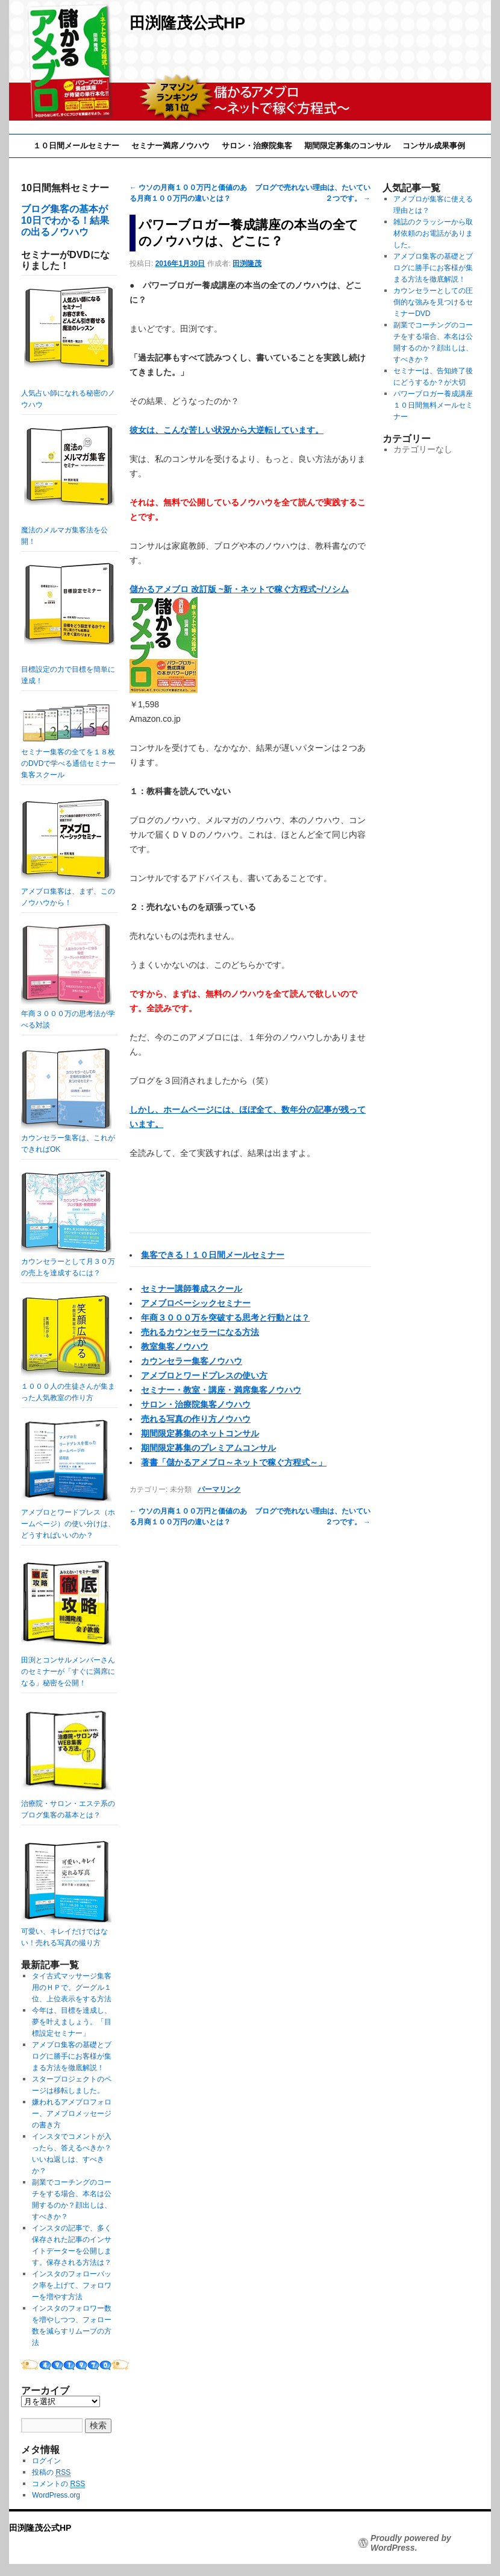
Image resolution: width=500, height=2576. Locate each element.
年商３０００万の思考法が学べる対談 (68, 1013)
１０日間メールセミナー (76, 145)
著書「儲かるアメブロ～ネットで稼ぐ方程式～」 (234, 1462)
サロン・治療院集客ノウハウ (196, 1404)
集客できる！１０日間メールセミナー (212, 1255)
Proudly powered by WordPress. (410, 2542)
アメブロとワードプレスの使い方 (204, 1375)
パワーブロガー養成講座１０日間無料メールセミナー (433, 405)
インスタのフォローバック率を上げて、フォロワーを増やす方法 (71, 2285)
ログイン (46, 2461)
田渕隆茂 (247, 263)
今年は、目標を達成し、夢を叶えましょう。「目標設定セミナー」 (71, 2022)
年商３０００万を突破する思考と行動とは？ (225, 1317)
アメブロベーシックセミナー (196, 1303)
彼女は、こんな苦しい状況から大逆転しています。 (226, 430)
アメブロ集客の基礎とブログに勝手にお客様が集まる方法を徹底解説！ (71, 2056)
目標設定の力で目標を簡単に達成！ (68, 624)
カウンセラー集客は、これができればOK (68, 1138)
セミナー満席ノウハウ (170, 145)
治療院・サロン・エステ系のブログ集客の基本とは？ (68, 1803)
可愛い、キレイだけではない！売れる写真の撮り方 (66, 1931)
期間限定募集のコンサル (347, 145)
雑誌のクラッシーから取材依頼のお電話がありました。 (433, 233)
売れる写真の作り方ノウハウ (196, 1419)
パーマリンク (219, 1489)
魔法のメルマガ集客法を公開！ (67, 486)
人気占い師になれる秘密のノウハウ (68, 347)
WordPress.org (56, 2495)
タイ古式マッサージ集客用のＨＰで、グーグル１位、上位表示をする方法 (71, 1987)
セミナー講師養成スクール (191, 1288)
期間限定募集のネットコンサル (200, 1433)
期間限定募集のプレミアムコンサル (208, 1448)
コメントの (58, 2484)
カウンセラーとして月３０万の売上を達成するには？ (68, 1261)
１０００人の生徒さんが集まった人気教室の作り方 (68, 1386)
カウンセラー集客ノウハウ (191, 1361)
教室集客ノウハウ (174, 1346)
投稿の (51, 2472)
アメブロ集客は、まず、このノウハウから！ (68, 891)
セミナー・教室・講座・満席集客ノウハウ (221, 1390)
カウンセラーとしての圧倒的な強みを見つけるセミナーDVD (433, 302)
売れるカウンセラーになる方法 (200, 1332)
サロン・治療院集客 (257, 145)
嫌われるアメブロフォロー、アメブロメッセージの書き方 (71, 2113)
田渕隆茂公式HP (187, 23)
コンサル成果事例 (433, 145)
